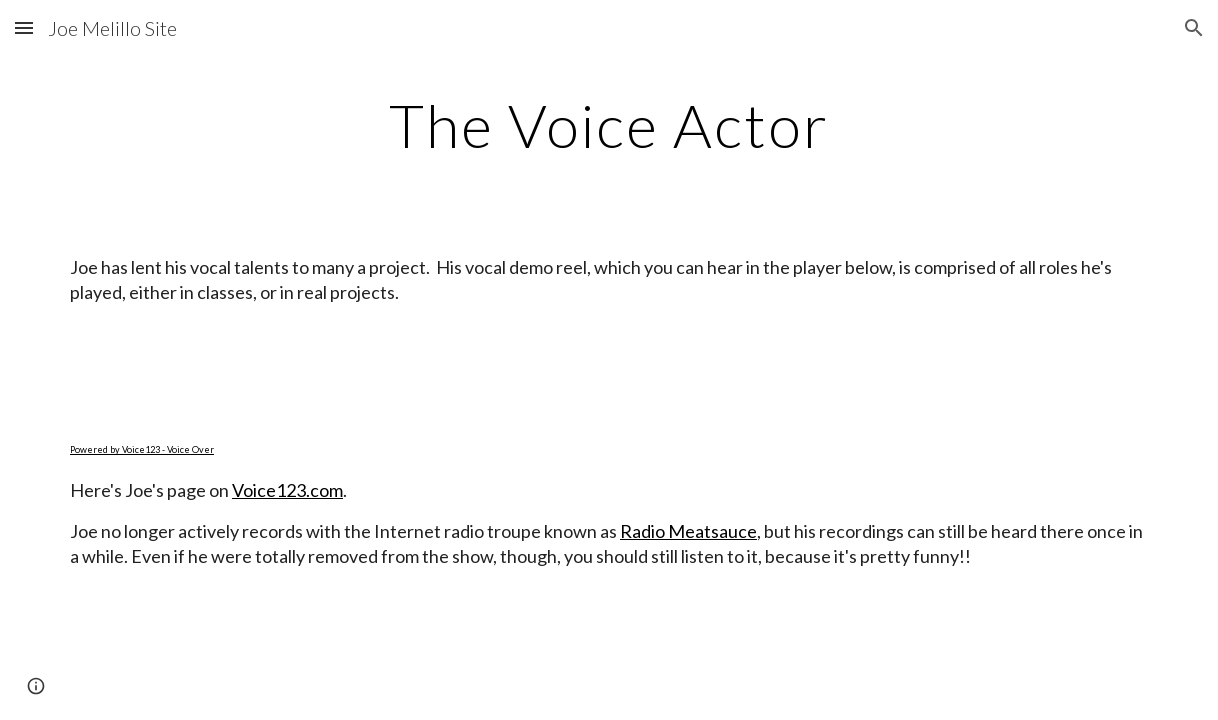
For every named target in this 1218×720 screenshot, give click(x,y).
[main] (609, 125)
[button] (24, 27)
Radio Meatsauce (688, 531)
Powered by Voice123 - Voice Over (142, 449)
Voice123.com (287, 490)
